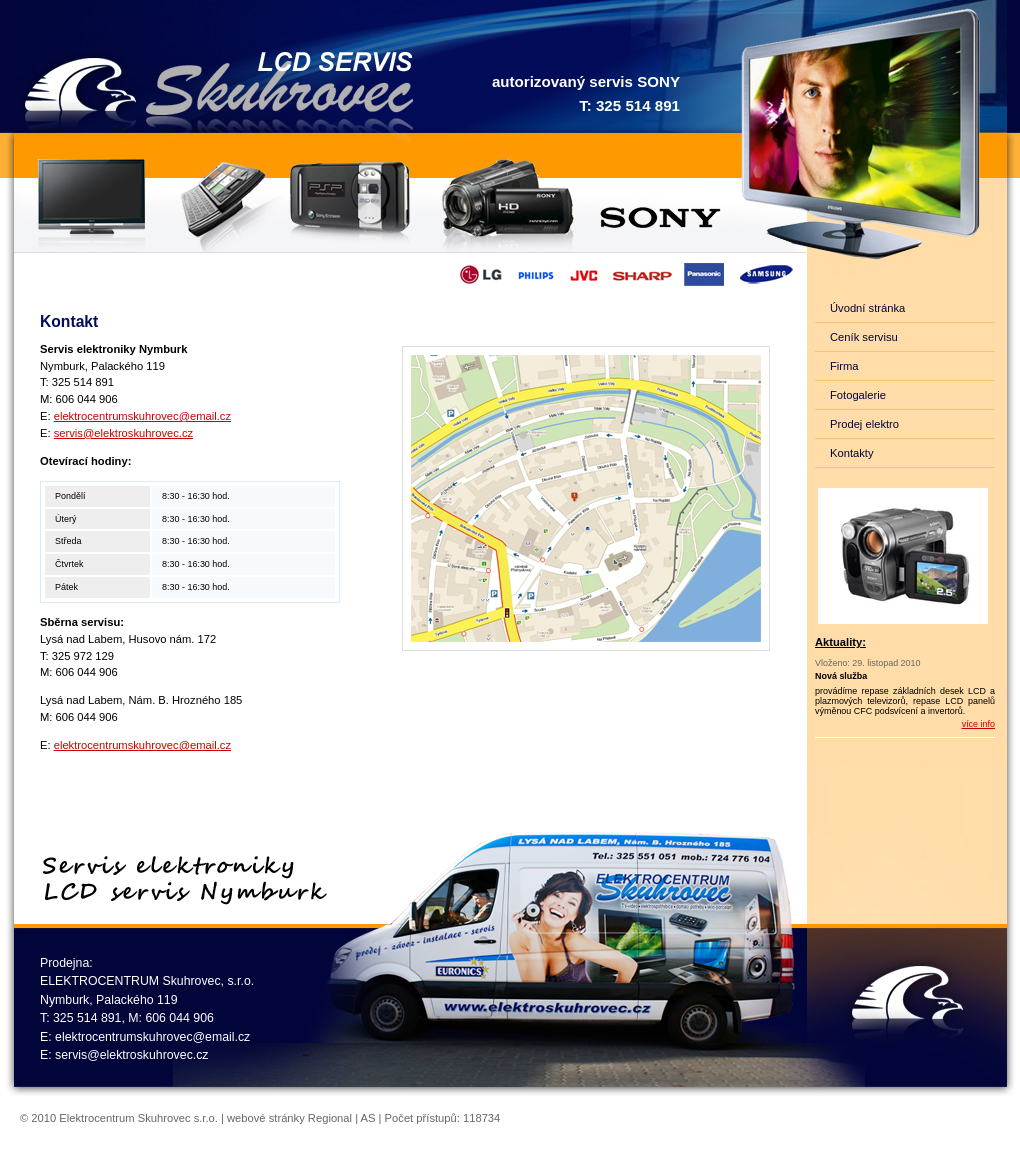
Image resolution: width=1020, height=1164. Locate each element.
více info (978, 724)
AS (368, 1118)
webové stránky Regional (289, 1118)
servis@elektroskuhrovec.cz (123, 433)
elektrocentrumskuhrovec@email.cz (142, 416)
